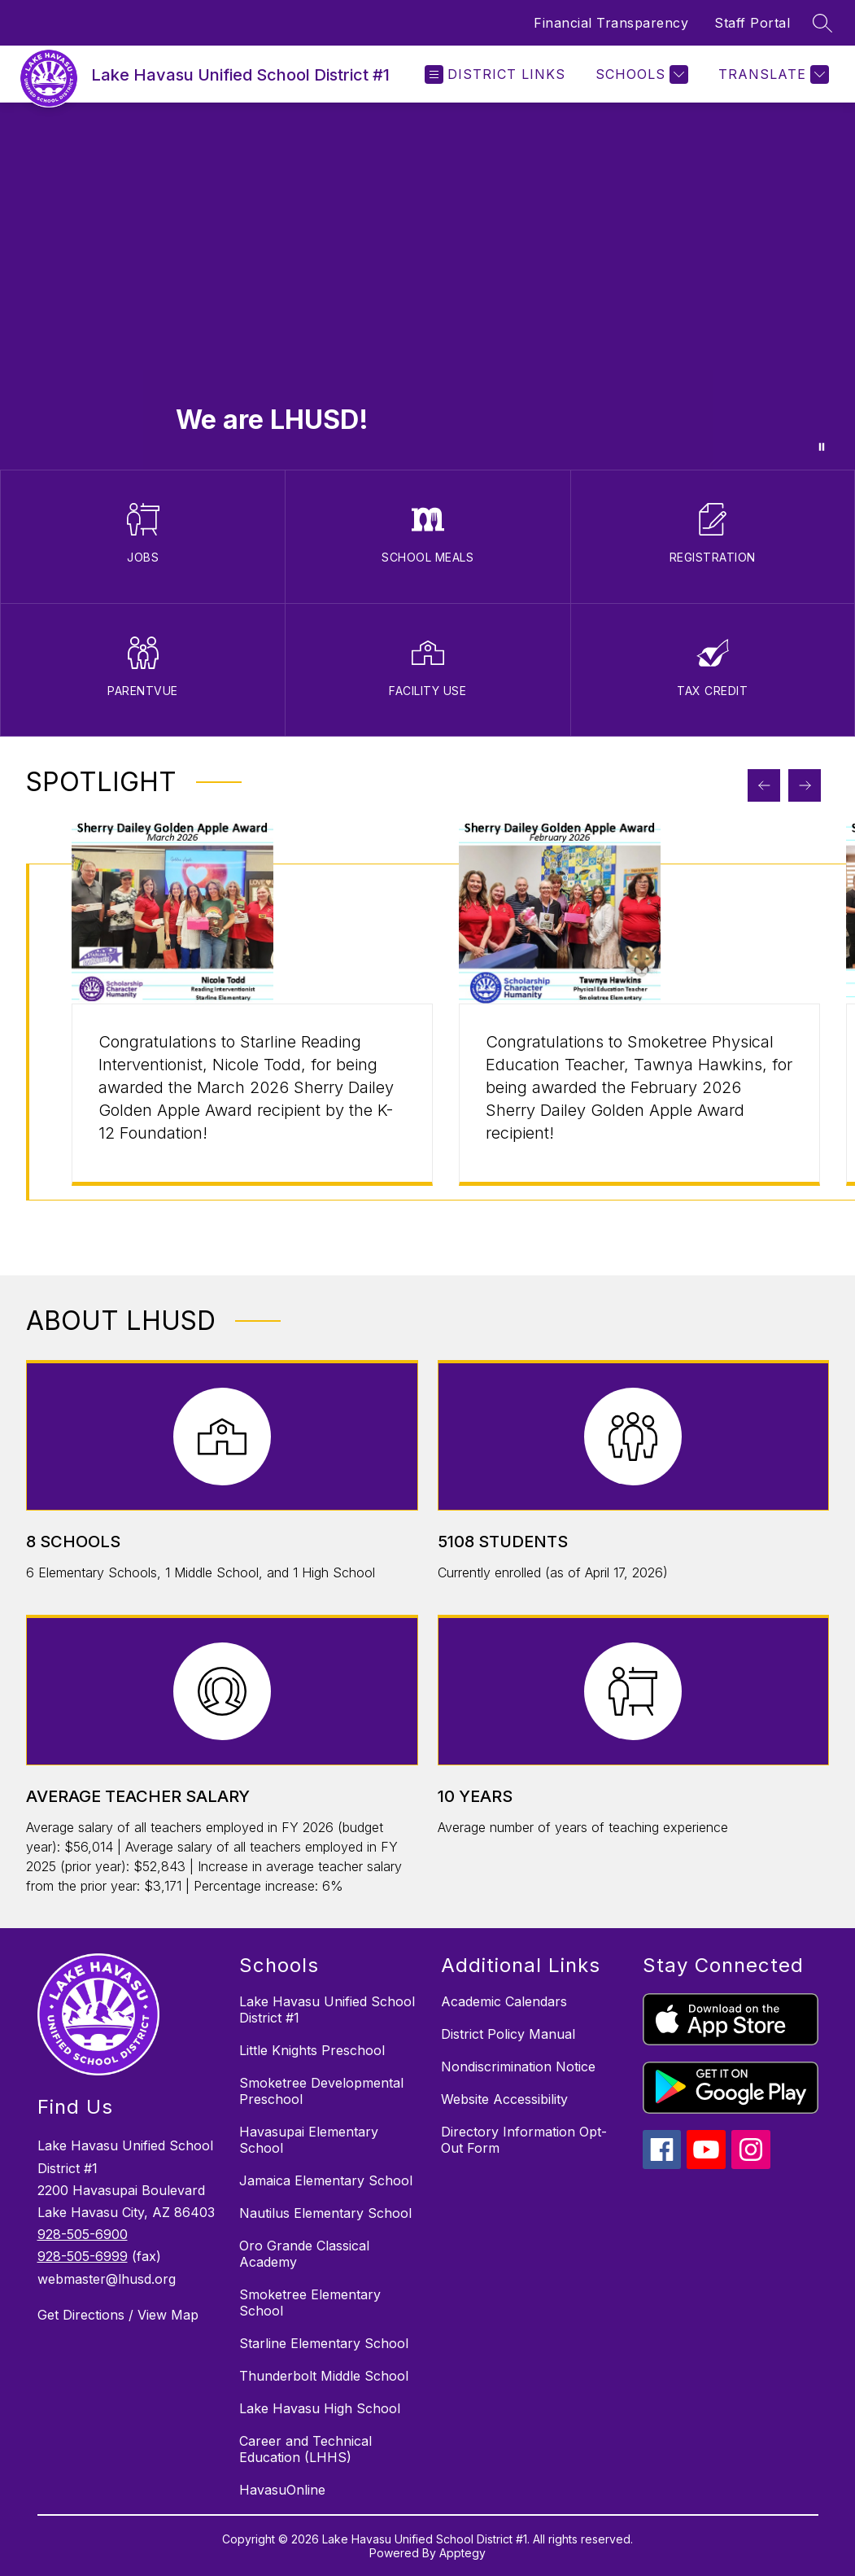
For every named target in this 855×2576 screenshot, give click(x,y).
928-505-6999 (82, 2256)
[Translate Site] (771, 74)
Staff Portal (752, 23)
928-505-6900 (82, 2234)
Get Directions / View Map (117, 2315)
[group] (252, 1032)
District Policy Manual (508, 2034)
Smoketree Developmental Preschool (321, 2091)
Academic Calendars (504, 2001)
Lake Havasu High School (319, 2408)
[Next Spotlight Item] (804, 785)
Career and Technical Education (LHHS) (305, 2449)
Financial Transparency (611, 23)
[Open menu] (495, 74)
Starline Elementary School (323, 2343)
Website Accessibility (504, 2099)
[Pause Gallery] (822, 447)
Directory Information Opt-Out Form (524, 2139)
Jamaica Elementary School (325, 2180)
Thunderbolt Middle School (323, 2376)
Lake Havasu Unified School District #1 (327, 2009)
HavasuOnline (282, 2490)
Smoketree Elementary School (310, 2302)
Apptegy (462, 2553)
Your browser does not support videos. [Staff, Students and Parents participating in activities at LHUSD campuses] (427, 286)
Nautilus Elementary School (325, 2213)
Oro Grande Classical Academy (304, 2253)
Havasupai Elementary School (308, 2139)
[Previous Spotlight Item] (764, 785)
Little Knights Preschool (312, 2050)
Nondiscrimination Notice (518, 2066)
